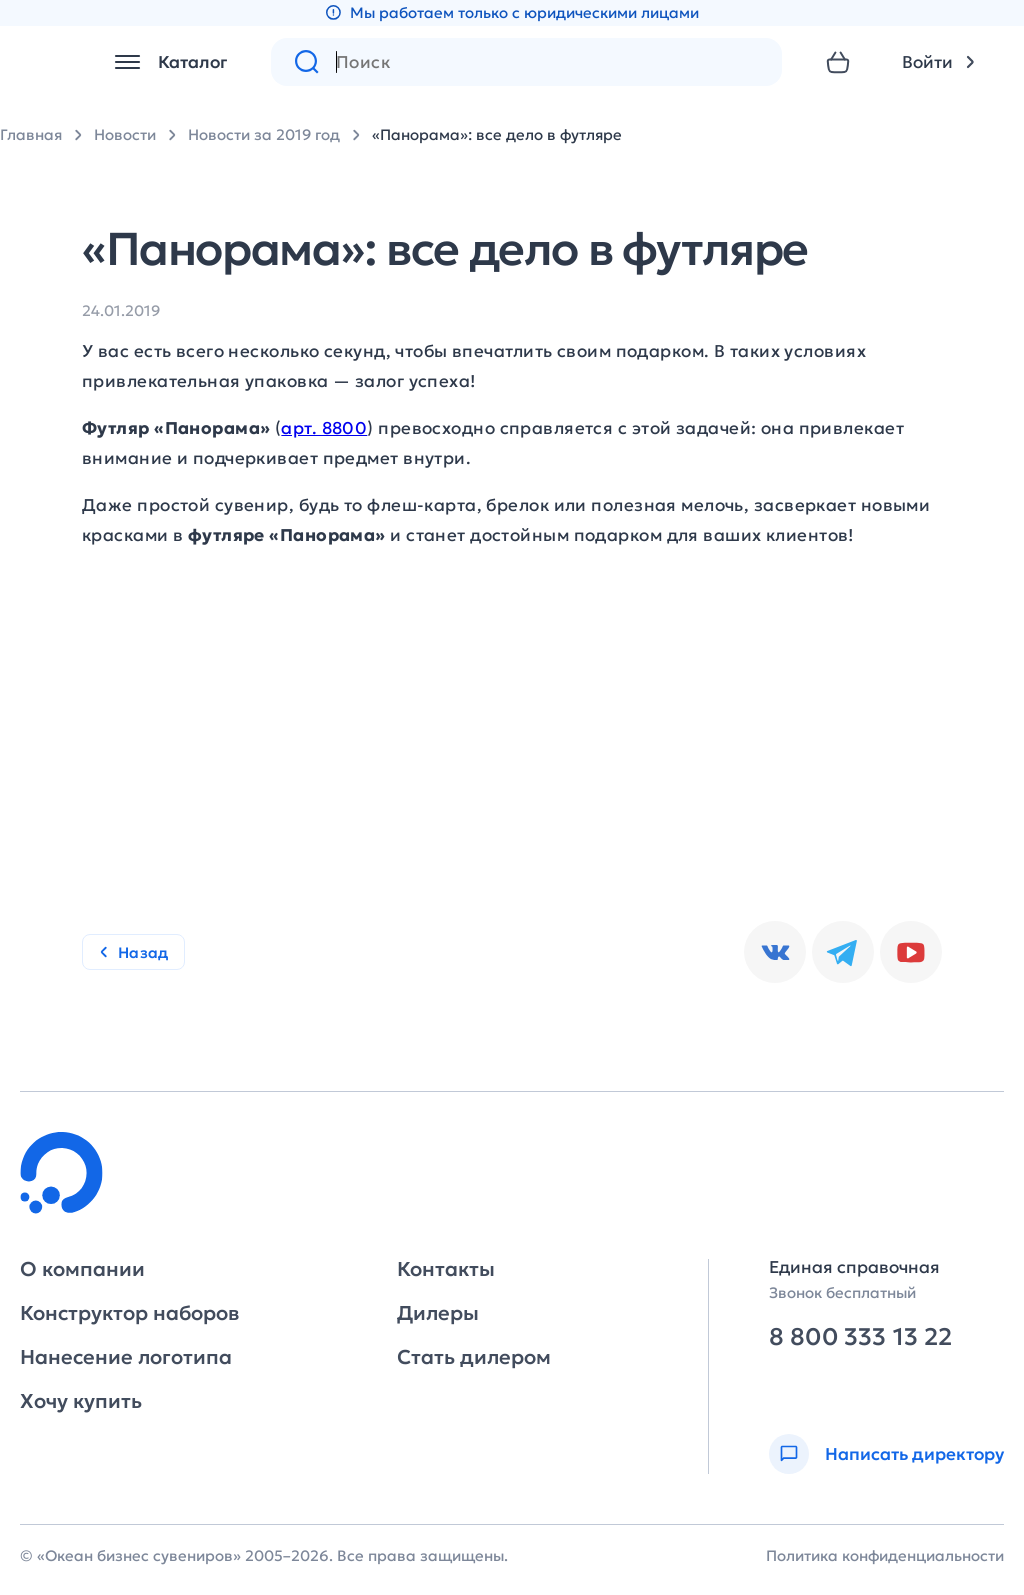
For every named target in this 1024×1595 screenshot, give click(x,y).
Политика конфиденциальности (885, 1555)
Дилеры (438, 1313)
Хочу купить (81, 1401)
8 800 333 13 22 (860, 1337)
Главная (31, 134)
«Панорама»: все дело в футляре (497, 134)
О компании (82, 1269)
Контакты (446, 1269)
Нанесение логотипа (126, 1357)
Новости (125, 134)
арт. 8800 (324, 428)
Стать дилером (474, 1357)
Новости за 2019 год (264, 134)
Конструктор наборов (129, 1313)
